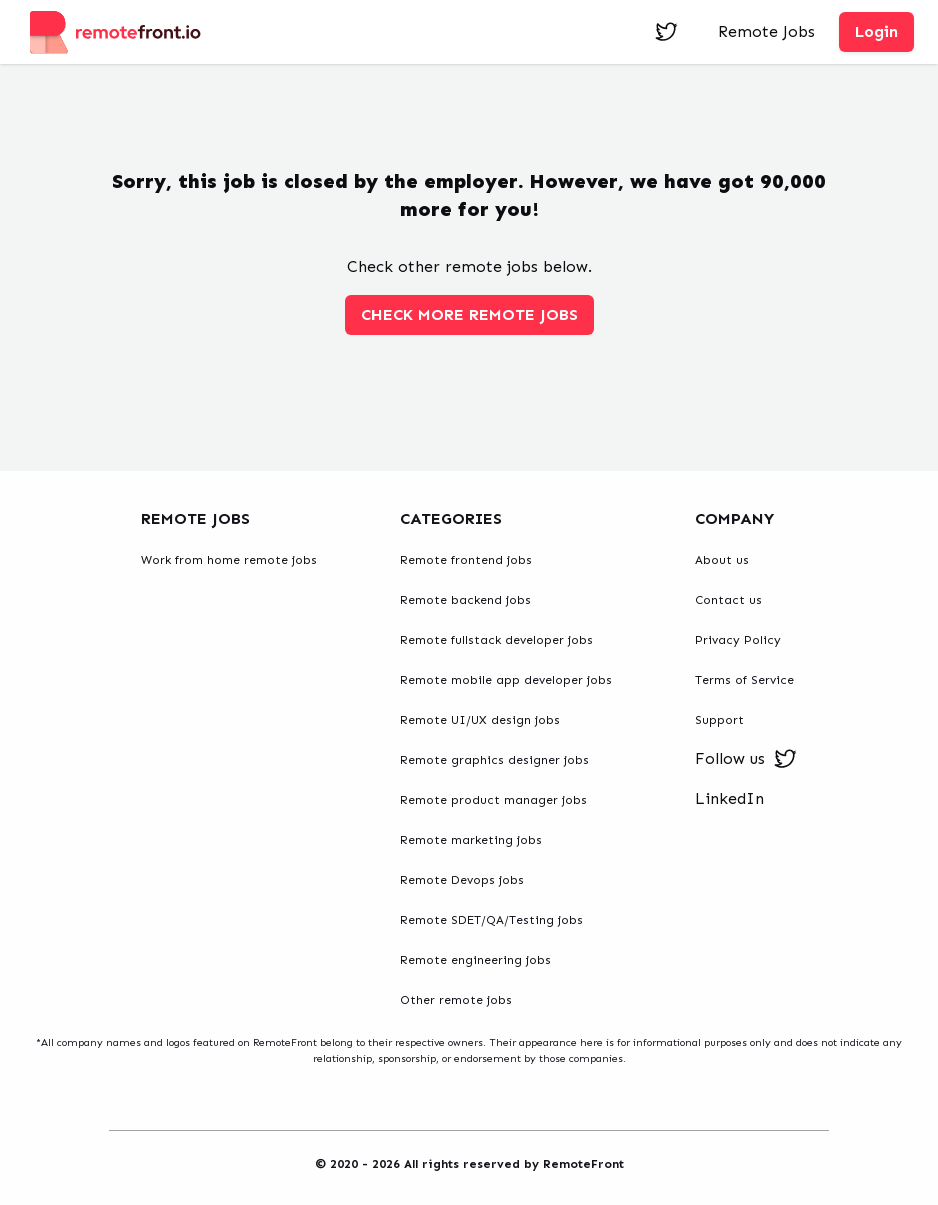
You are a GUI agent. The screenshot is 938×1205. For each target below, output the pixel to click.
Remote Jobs (766, 31)
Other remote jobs (456, 1000)
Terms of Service (744, 680)
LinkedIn (729, 798)
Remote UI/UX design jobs (480, 720)
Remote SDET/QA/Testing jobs (491, 920)
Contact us (728, 600)
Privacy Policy (738, 640)
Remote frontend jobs (466, 560)
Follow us (746, 759)
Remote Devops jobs (462, 880)
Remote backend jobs (465, 600)
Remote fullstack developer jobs (496, 640)
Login (876, 31)
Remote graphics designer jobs (494, 760)
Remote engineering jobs (475, 960)
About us (722, 560)
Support (719, 720)
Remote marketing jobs (471, 840)
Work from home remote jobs (229, 560)
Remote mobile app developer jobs (506, 680)
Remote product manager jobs (493, 800)
